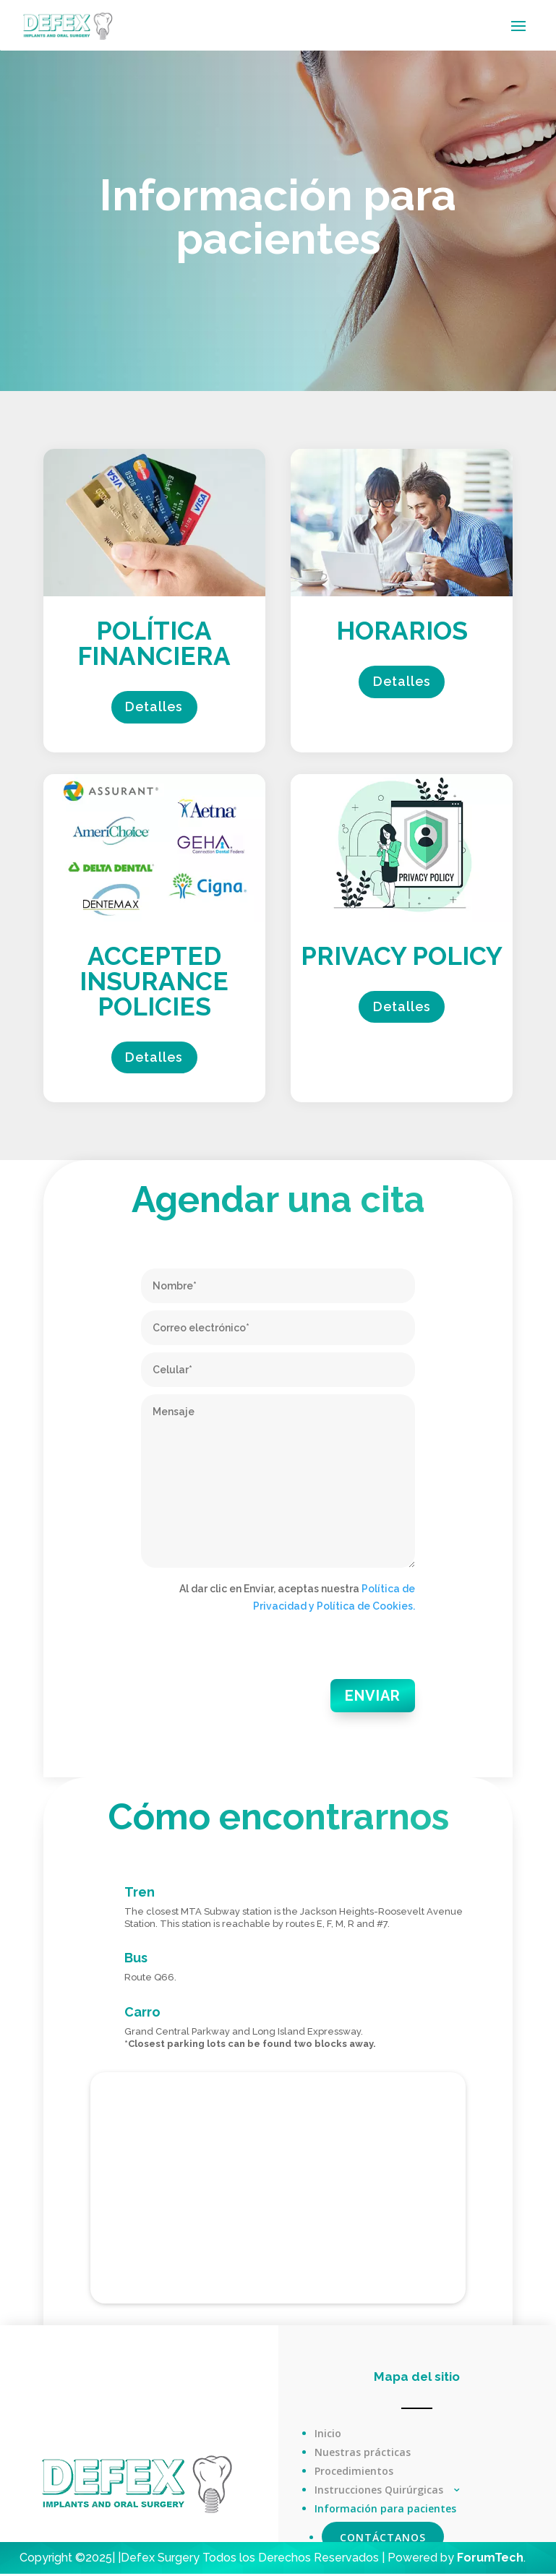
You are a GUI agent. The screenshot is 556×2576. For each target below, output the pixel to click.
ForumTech (490, 2560)
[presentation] (251, 1653)
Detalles (154, 708)
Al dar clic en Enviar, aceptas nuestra (297, 1599)
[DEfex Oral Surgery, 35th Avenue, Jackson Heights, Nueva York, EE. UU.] (278, 2190)
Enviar (375, 1697)
